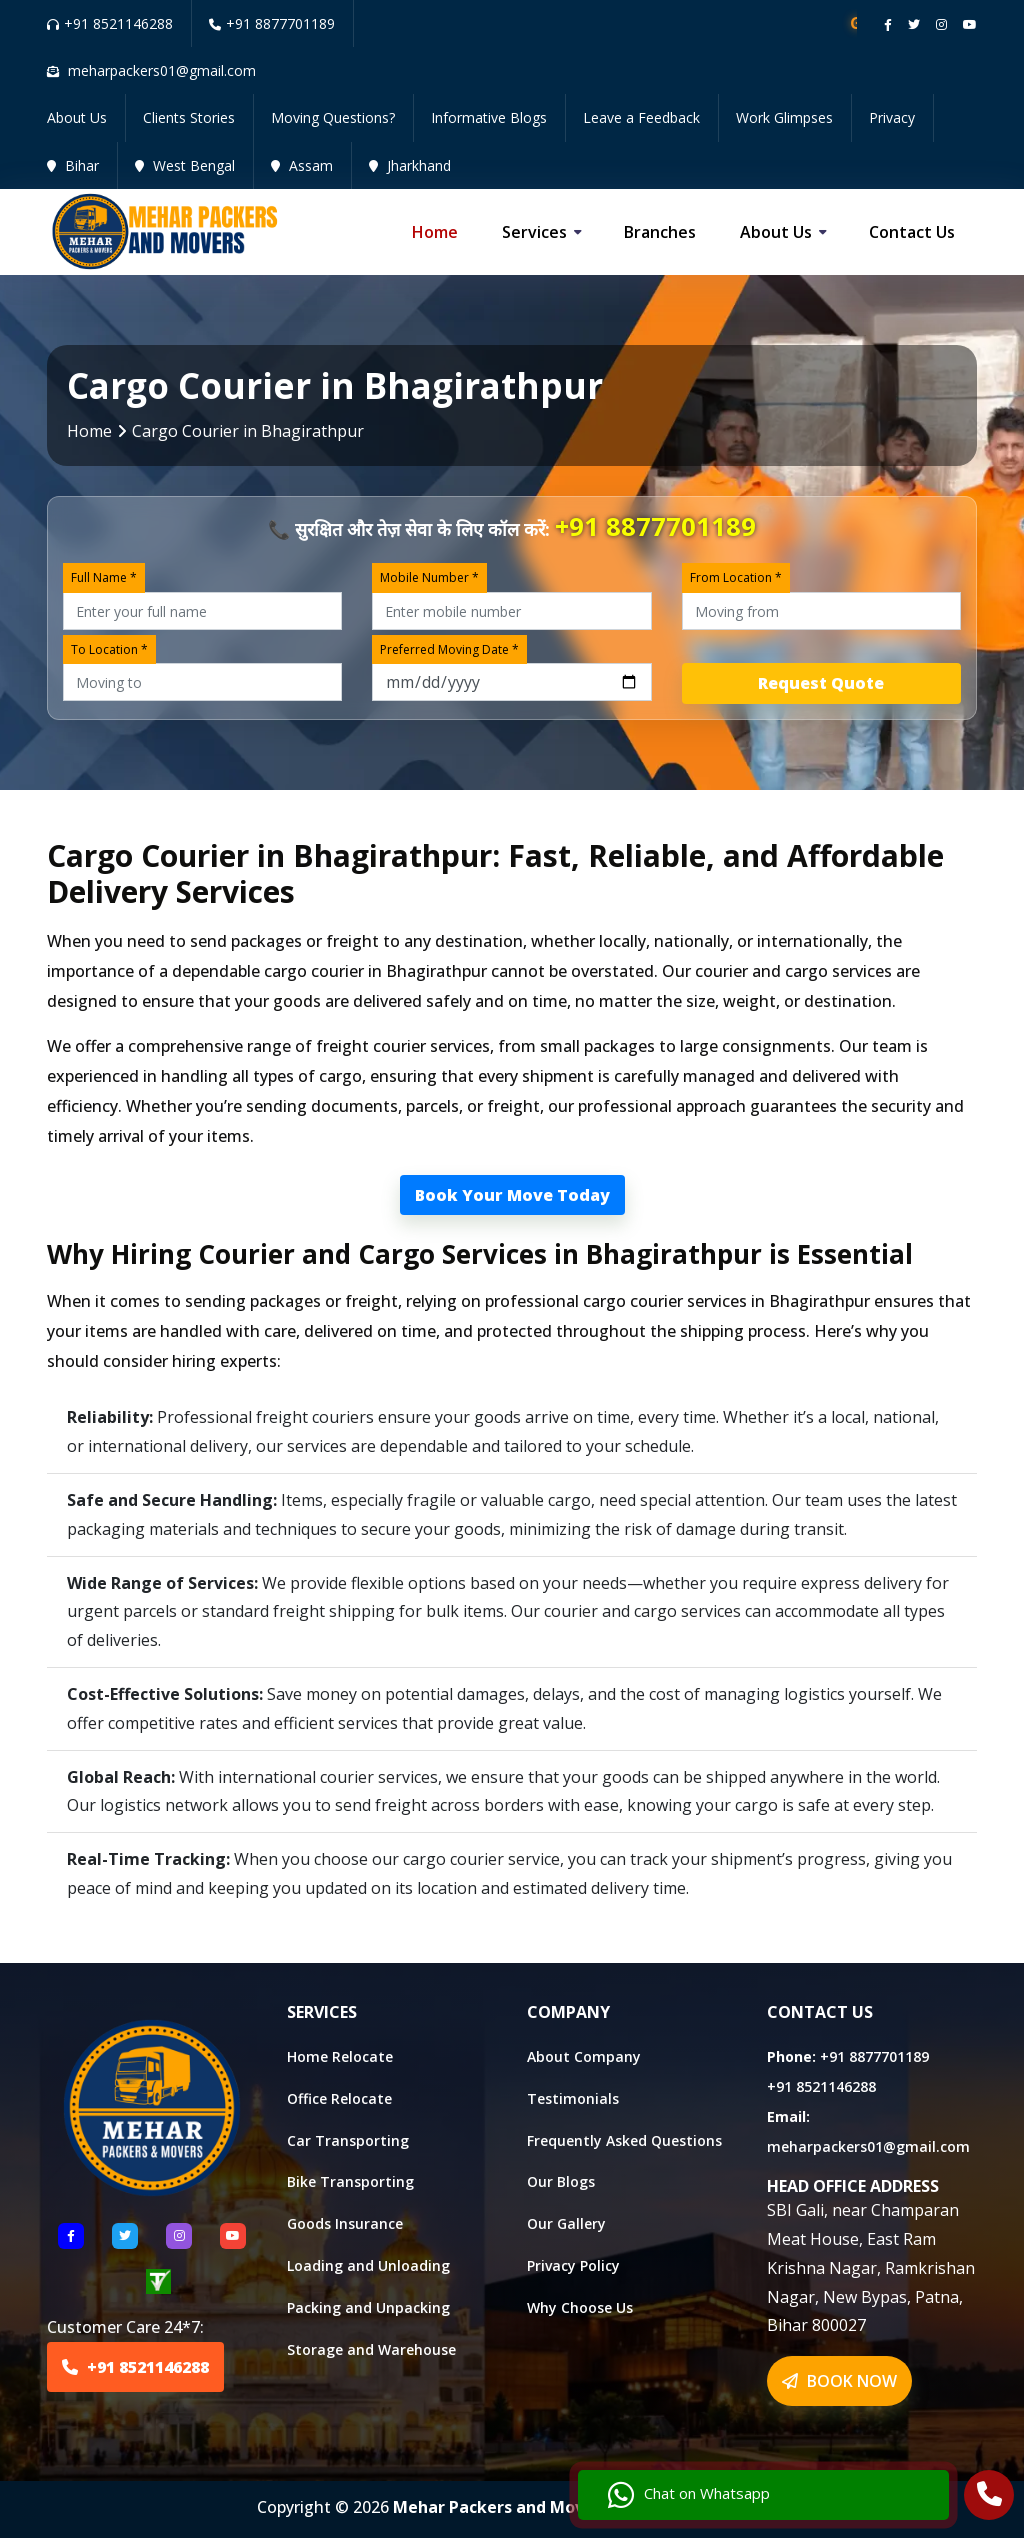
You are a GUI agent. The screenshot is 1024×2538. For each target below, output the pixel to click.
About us (776, 232)
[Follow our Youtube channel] (970, 24)
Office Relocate (339, 2098)
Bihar (73, 165)
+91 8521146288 (110, 23)
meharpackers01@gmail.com (868, 2146)
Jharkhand (410, 165)
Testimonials (573, 2098)
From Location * (736, 577)
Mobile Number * (429, 577)
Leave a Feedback (641, 117)
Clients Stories (189, 117)
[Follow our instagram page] (941, 24)
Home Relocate (340, 2056)
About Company (584, 2056)
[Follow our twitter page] (914, 24)
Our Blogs (561, 2181)
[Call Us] (989, 2497)
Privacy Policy (573, 2265)
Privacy (892, 117)
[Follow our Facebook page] (888, 24)
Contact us (912, 232)
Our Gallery (566, 2223)
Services (534, 232)
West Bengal (185, 165)
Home (435, 232)
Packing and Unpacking (368, 2307)
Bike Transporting (350, 2181)
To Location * (109, 649)
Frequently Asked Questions (624, 2140)
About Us (77, 117)
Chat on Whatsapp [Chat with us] (843, 2483)
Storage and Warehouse (371, 2349)
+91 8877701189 (272, 23)
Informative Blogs (489, 117)
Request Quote (821, 683)
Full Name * (104, 577)
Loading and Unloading (368, 2265)
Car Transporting (348, 2140)
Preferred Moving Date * (449, 649)
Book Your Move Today (512, 1195)
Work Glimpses (784, 117)
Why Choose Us (580, 2307)
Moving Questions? (333, 117)
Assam (302, 165)
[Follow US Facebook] (71, 2236)
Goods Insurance (345, 2223)
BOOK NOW (839, 2381)
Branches (660, 232)
